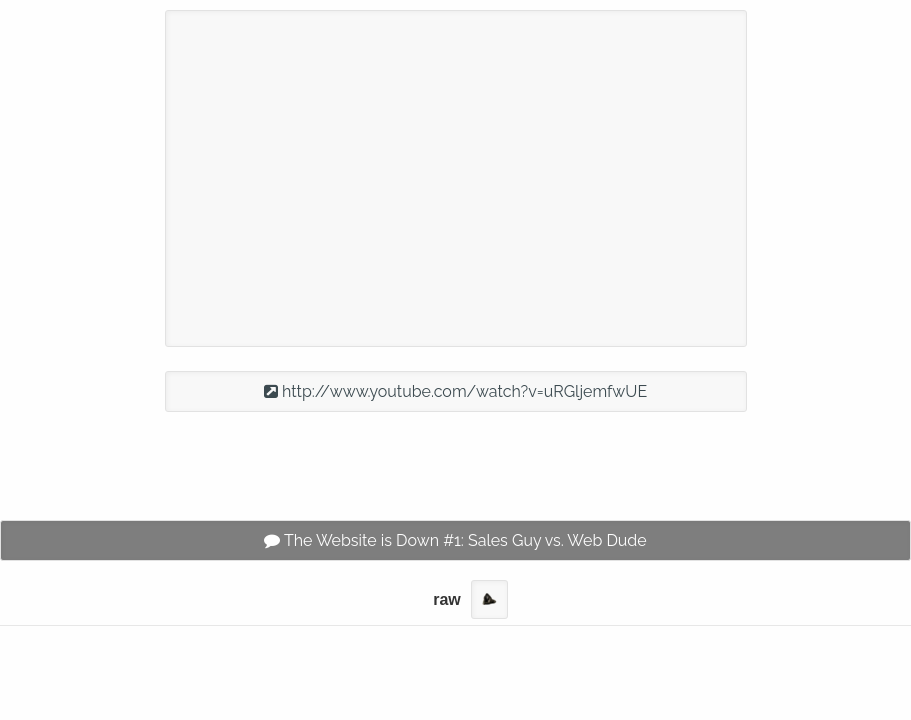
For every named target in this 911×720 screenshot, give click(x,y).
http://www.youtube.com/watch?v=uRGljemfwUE (455, 391)
